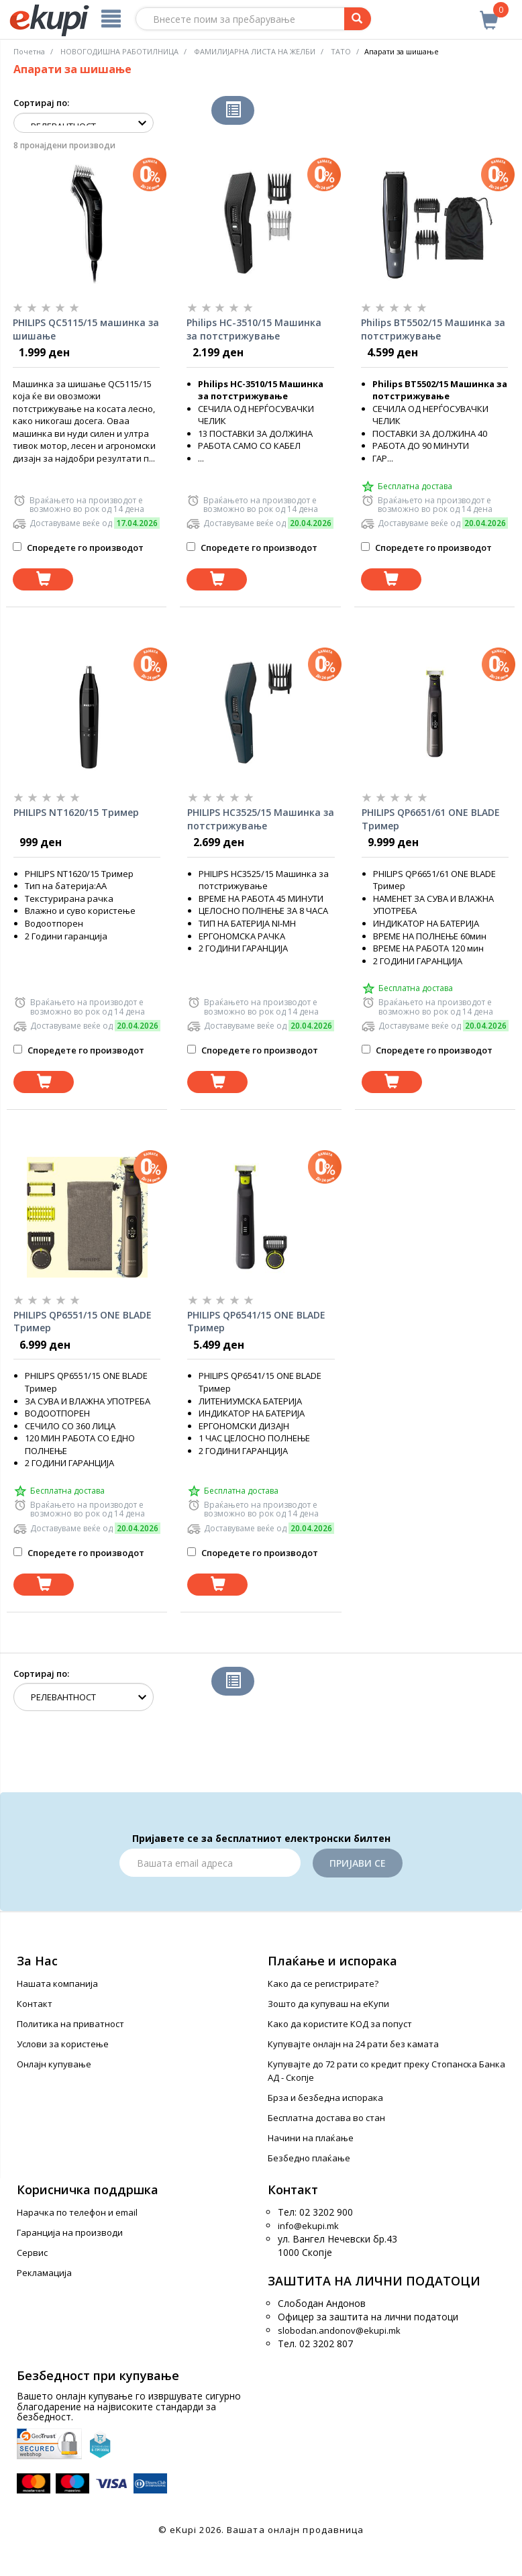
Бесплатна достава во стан (326, 2118)
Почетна (29, 51)
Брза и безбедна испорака (325, 2098)
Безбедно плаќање (309, 2158)
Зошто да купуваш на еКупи (328, 2004)
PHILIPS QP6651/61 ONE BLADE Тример (431, 819)
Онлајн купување (54, 2064)
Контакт (34, 2004)
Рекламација (44, 2273)
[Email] (210, 1863)
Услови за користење (63, 2044)
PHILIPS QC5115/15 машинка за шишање (86, 329)
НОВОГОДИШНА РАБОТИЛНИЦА (119, 51)
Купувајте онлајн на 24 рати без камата (353, 2044)
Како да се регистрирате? (323, 1983)
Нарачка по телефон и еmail (77, 2212)
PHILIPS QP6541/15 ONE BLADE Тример (256, 1321)
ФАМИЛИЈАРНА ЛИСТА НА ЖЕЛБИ (254, 51)
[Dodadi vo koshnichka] (43, 579)
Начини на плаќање (311, 2138)
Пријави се (357, 1863)
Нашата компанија (57, 1983)
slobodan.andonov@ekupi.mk (339, 2330)
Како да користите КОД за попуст (340, 2024)
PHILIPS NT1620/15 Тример (76, 812)
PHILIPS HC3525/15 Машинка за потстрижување (260, 819)
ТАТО (341, 51)
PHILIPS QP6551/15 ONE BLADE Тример (82, 1321)
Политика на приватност (70, 2024)
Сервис (32, 2253)
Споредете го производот (78, 548)
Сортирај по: (41, 103)
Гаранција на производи (70, 2232)
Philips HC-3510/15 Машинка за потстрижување (254, 329)
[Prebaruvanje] (357, 18)
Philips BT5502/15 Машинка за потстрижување (433, 329)
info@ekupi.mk (308, 2226)
